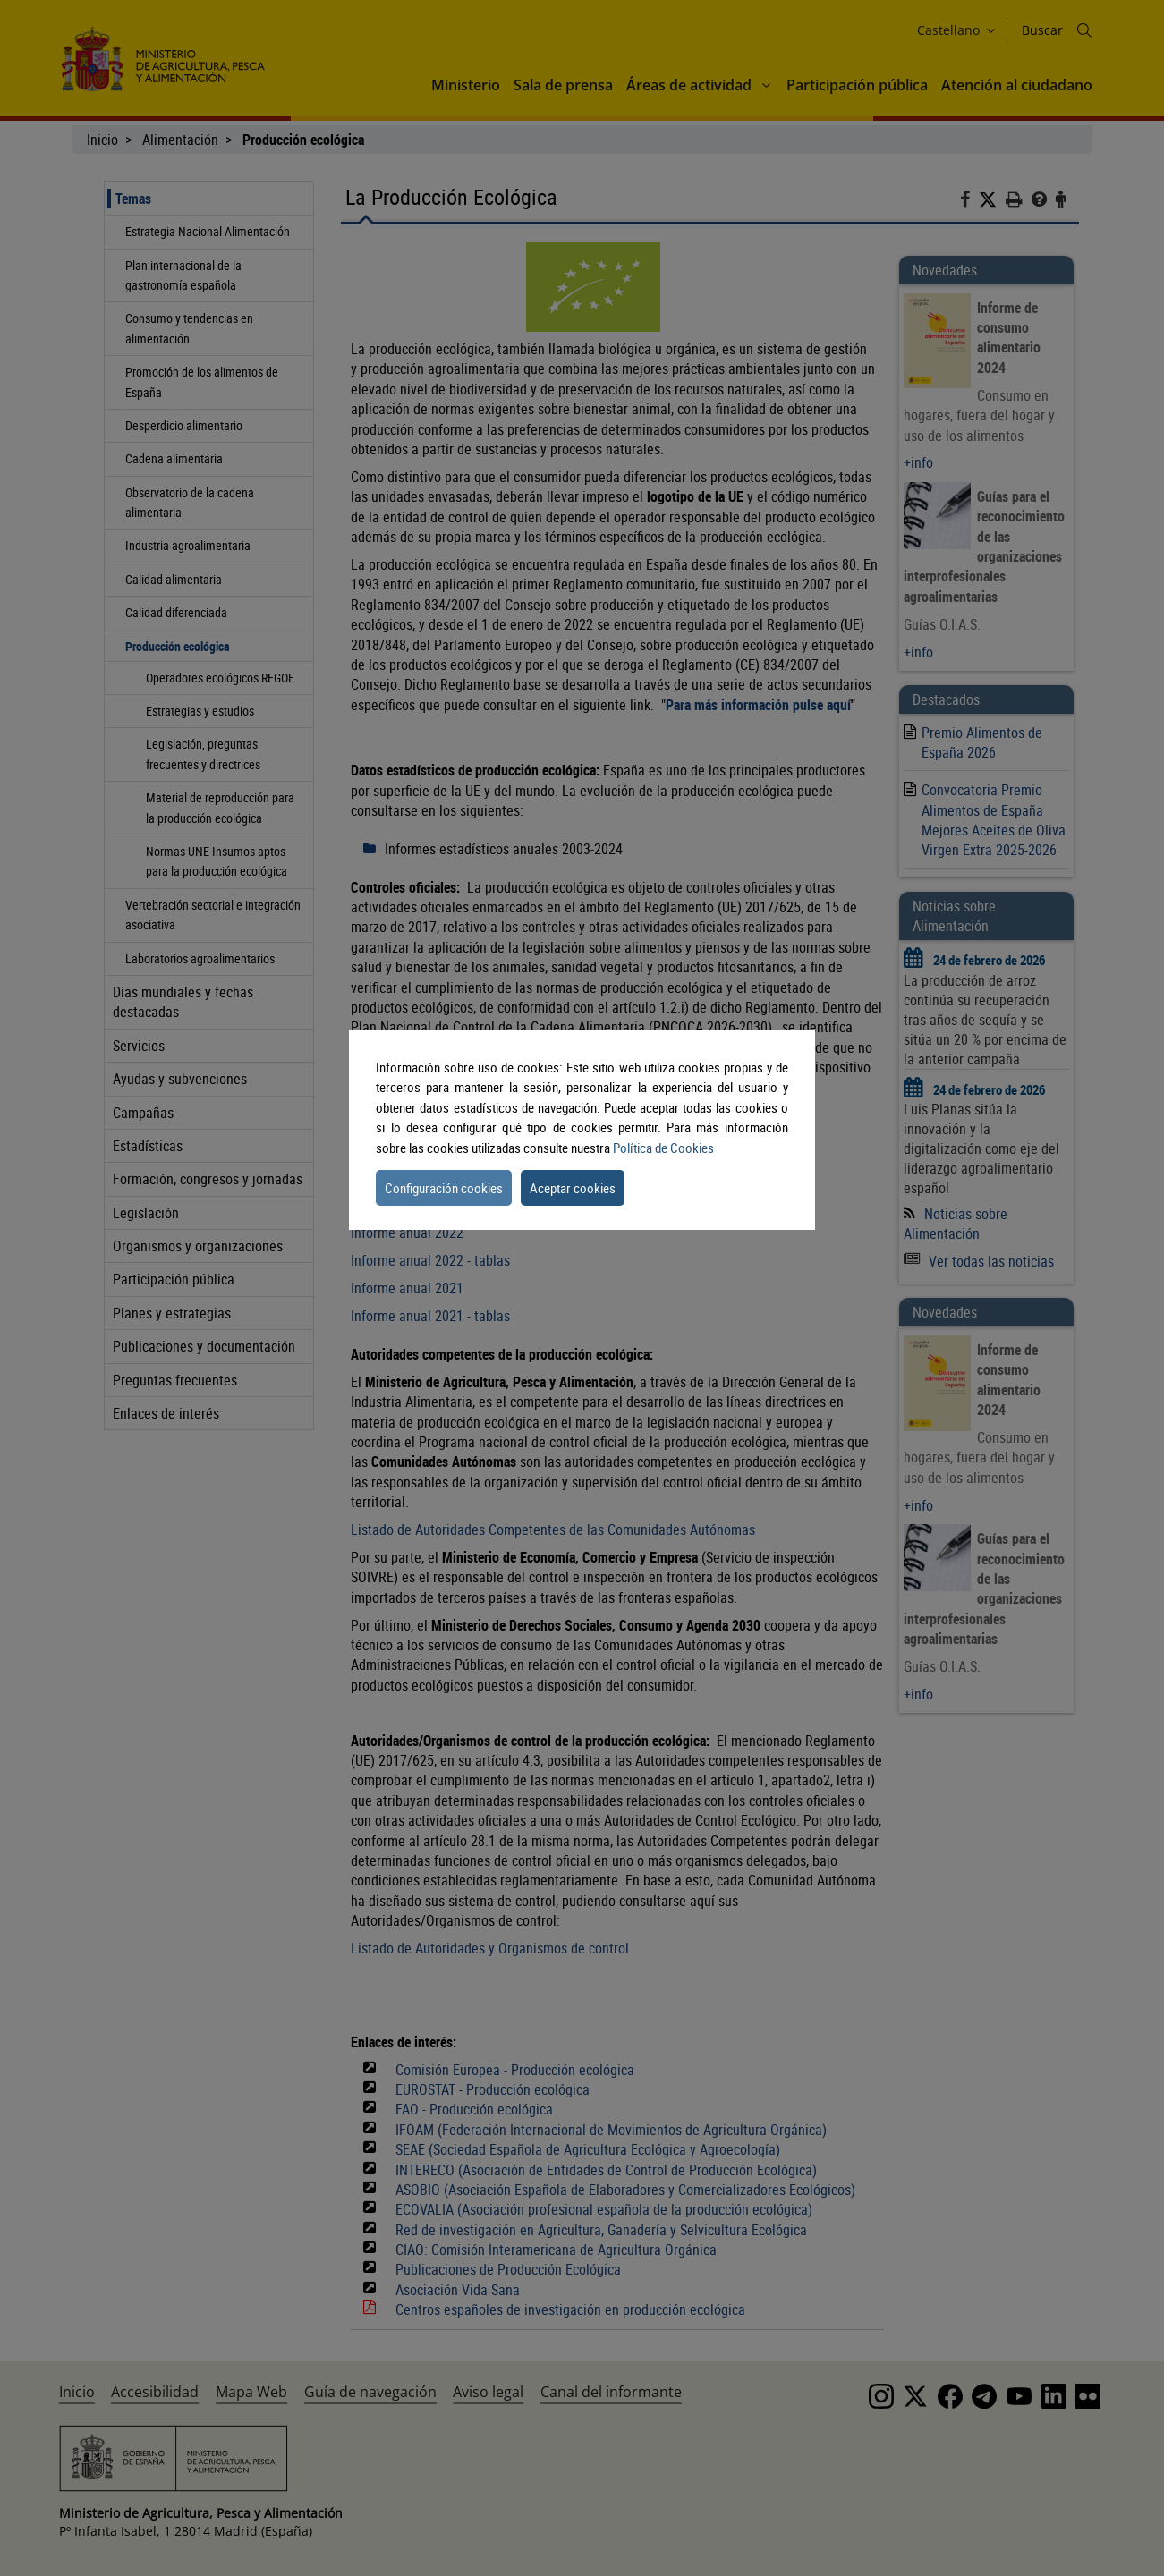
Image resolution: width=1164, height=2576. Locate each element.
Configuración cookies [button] (444, 1188)
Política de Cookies (663, 1148)
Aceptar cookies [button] (573, 1188)
